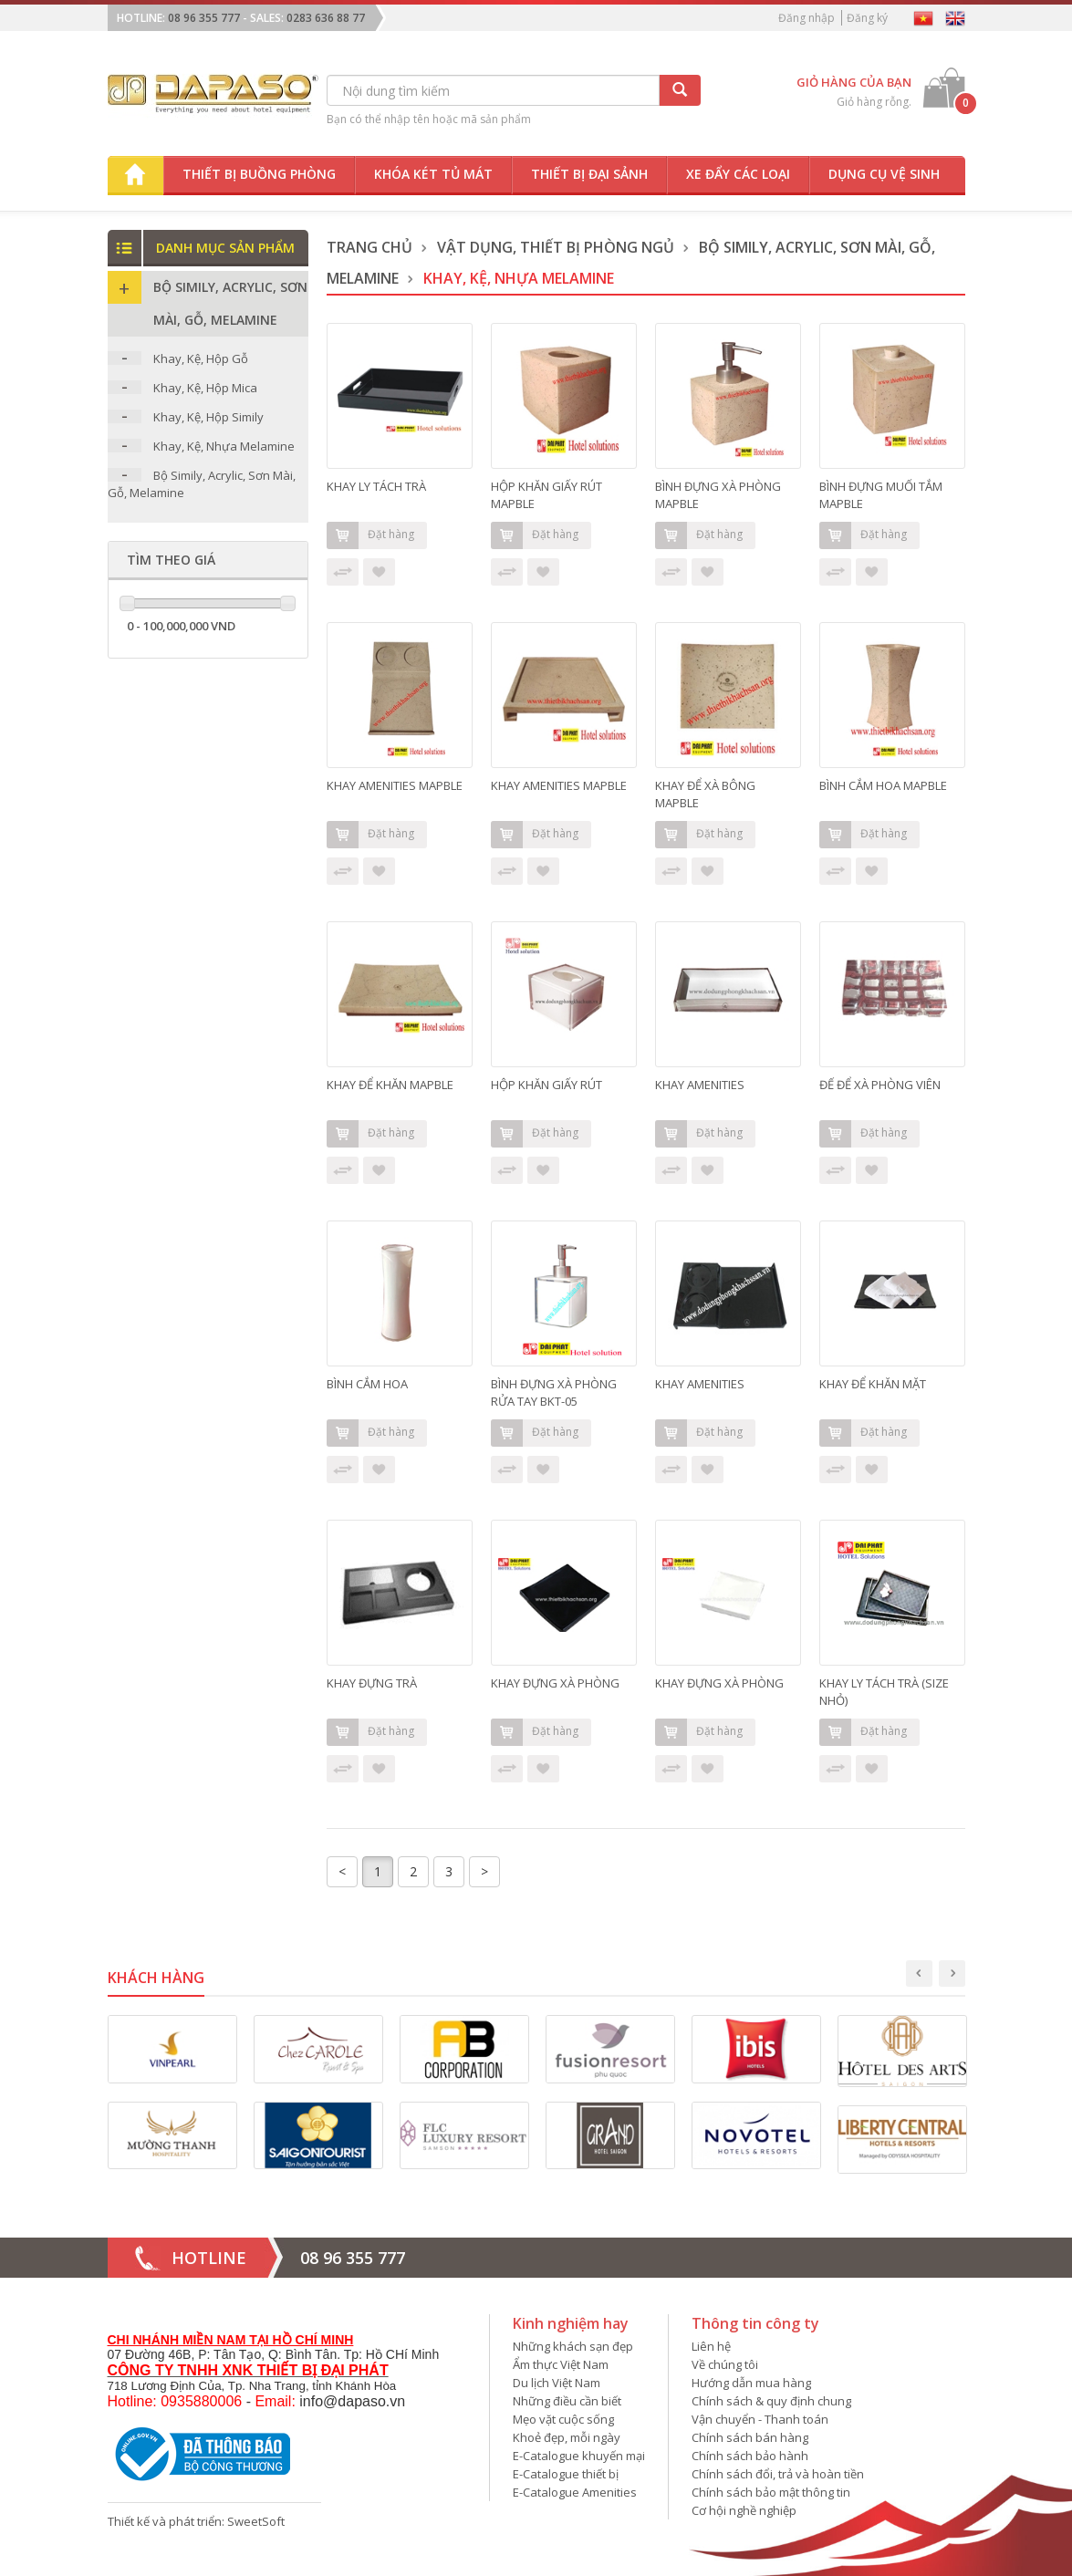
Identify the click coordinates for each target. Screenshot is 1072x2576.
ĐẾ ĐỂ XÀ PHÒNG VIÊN (880, 1084)
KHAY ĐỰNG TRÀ (372, 1683)
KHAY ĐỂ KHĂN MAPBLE (390, 1084)
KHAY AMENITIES (699, 1084)
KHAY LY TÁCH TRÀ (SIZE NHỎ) (884, 1692)
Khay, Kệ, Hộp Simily (208, 417)
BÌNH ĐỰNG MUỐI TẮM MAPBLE (880, 495)
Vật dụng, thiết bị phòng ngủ (555, 247)
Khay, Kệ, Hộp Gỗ (200, 358)
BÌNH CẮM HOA (367, 1384)
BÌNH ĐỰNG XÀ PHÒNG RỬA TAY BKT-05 (554, 1392)
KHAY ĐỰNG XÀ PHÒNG (555, 1683)
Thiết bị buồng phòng (259, 173)
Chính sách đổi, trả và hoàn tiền (778, 2474)
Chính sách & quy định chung (771, 2401)
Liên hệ (711, 2346)
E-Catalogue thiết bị (566, 2474)
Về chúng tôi (725, 2364)
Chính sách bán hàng (750, 2437)
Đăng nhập (806, 18)
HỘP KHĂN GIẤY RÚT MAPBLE (546, 495)
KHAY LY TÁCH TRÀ (376, 486)
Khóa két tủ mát (433, 173)
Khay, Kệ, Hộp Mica (205, 387)
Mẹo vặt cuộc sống (563, 2419)
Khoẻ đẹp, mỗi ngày (566, 2437)
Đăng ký (867, 18)
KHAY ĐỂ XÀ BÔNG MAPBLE (705, 794)
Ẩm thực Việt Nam (561, 2364)
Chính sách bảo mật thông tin (771, 2492)
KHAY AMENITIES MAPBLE (395, 785)
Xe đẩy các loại (738, 173)
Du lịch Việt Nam (556, 2382)
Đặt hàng (370, 535)
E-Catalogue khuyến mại (579, 2455)
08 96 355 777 (204, 18)
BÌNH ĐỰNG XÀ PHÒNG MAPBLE (718, 495)
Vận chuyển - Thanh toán (760, 2419)
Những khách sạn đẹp (573, 2346)
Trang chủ (369, 247)
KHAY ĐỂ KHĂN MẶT (872, 1384)
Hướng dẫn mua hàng (751, 2382)
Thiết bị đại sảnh (589, 173)
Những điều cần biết (567, 2401)
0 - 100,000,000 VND (181, 626)
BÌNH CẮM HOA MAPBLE (883, 785)
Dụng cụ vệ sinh (884, 173)
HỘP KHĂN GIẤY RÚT (546, 1084)
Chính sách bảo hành (750, 2455)
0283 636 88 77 (325, 18)
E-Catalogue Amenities (575, 2492)
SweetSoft (256, 2521)
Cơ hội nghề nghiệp (744, 2510)
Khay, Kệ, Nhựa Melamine (224, 446)
